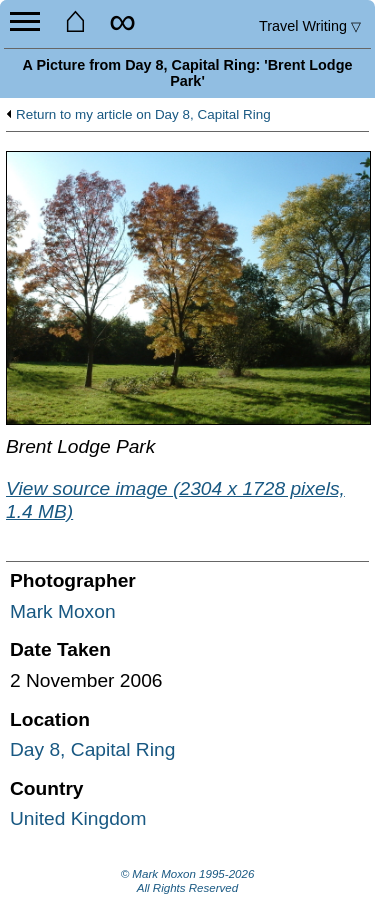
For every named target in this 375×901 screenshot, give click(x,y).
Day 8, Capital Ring (92, 749)
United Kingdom (78, 818)
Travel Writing (310, 26)
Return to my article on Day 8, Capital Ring (143, 115)
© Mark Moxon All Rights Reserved (188, 881)
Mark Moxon (63, 611)
